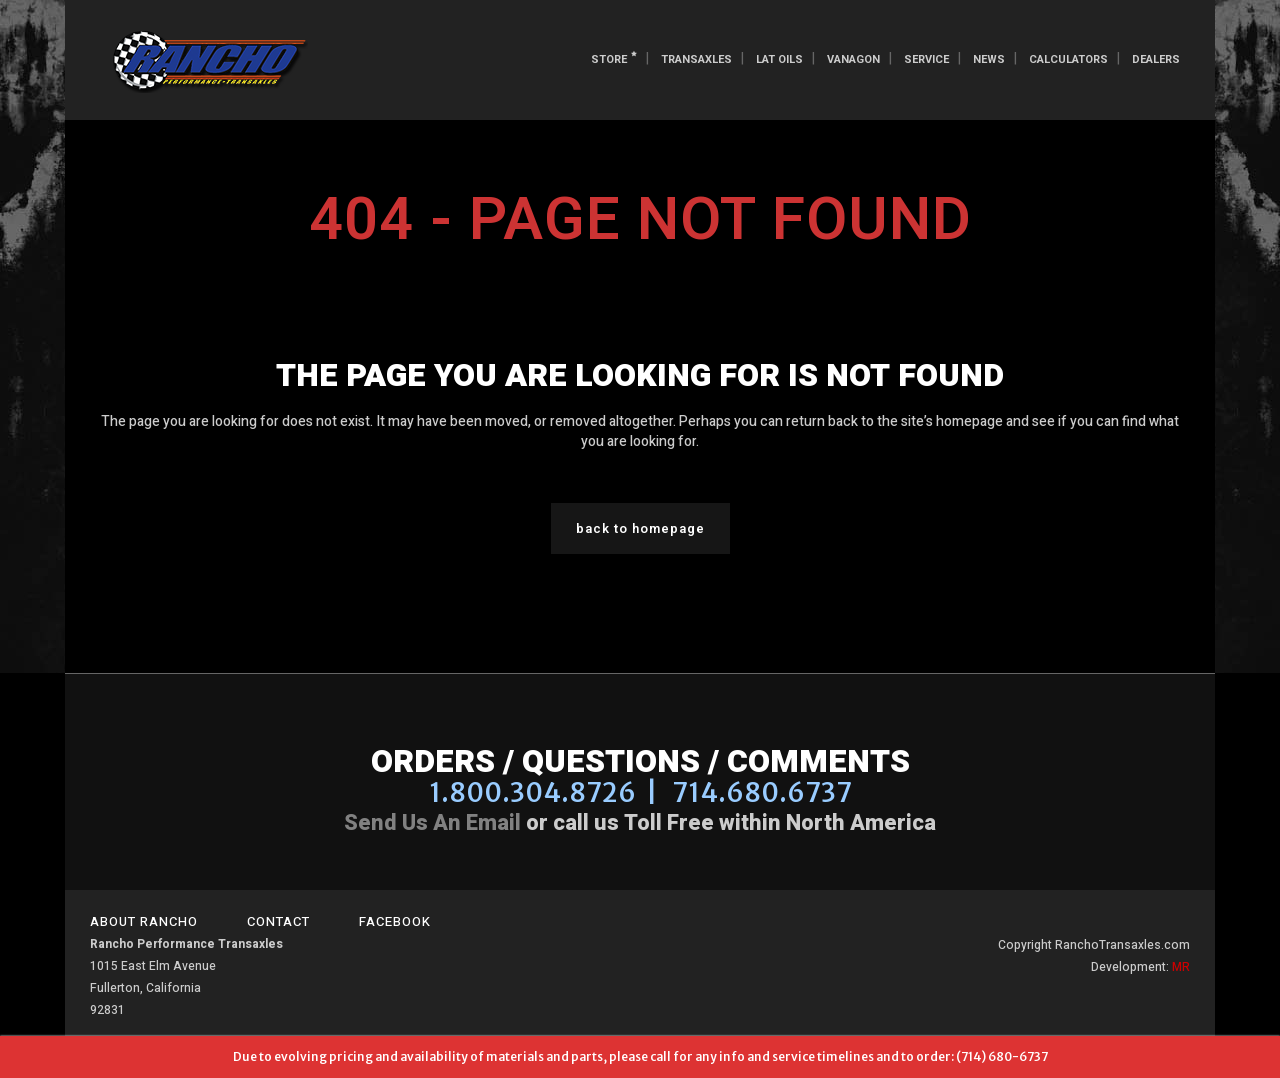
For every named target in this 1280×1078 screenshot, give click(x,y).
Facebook (395, 921)
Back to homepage (640, 528)
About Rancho (144, 921)
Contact (278, 921)
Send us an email (432, 823)
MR (1181, 967)
